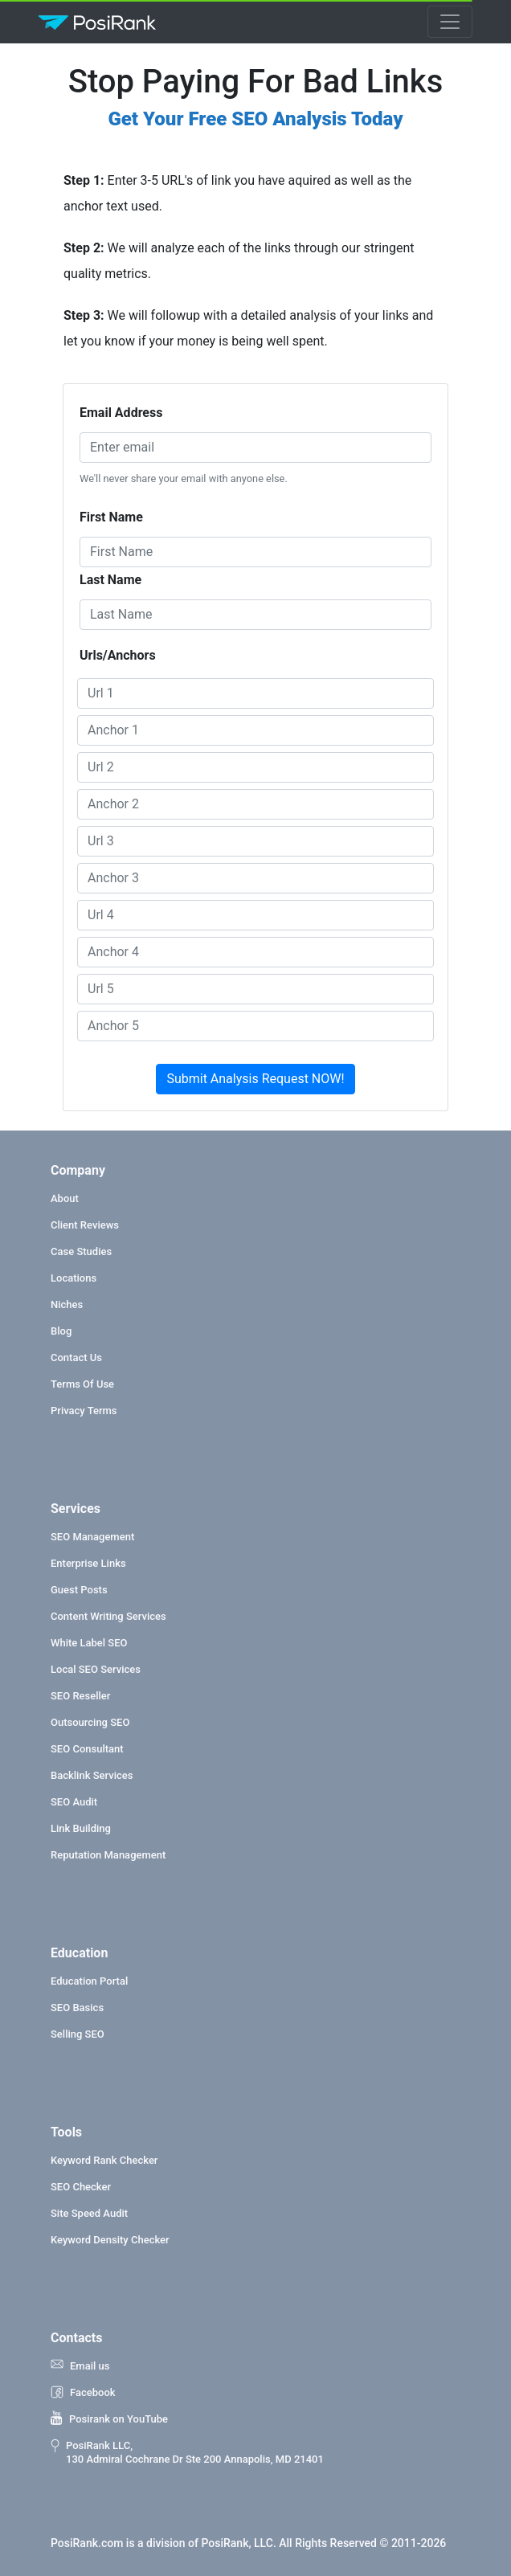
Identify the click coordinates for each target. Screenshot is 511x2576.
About (65, 1198)
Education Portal (89, 1981)
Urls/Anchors (118, 655)
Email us (80, 2365)
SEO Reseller (80, 1696)
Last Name (110, 579)
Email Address (121, 412)
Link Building (81, 1828)
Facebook (83, 2392)
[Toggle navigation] (449, 22)
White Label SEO (89, 1643)
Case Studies (81, 1251)
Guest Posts (79, 1590)
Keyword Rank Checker (104, 2160)
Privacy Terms (84, 1411)
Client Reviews (85, 1225)
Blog (61, 1331)
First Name (111, 517)
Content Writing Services (108, 1616)
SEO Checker (81, 2187)
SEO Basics (77, 2008)
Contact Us (76, 1357)
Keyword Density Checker (110, 2240)
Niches (67, 1304)
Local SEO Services (96, 1669)
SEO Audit (74, 1802)
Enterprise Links (88, 1563)
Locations (73, 1278)
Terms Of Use (82, 1384)
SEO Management (92, 1537)
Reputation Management (108, 1855)
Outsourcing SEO (90, 1722)
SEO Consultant (87, 1749)
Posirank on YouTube (109, 2418)
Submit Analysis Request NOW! (255, 1078)
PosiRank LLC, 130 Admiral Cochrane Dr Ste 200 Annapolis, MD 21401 (187, 2452)
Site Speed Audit (89, 2213)
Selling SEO (77, 2034)
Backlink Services (92, 1775)
